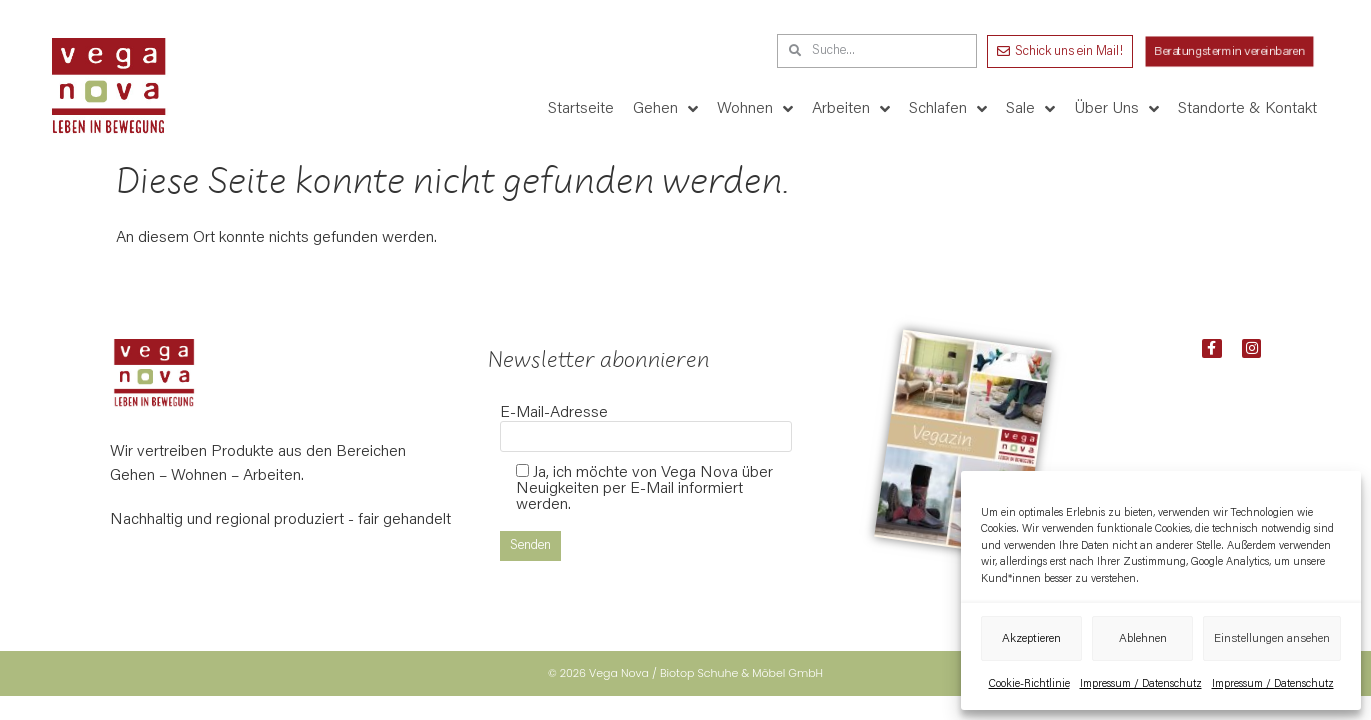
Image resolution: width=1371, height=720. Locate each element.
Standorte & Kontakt (1247, 109)
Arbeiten (851, 109)
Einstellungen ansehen (1272, 639)
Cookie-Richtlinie (1029, 684)
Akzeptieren (1031, 639)
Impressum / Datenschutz (1141, 684)
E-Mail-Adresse (646, 424)
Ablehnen (1143, 639)
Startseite (581, 109)
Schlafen (948, 109)
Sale (1030, 109)
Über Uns (1116, 109)
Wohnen (755, 109)
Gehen (665, 109)
